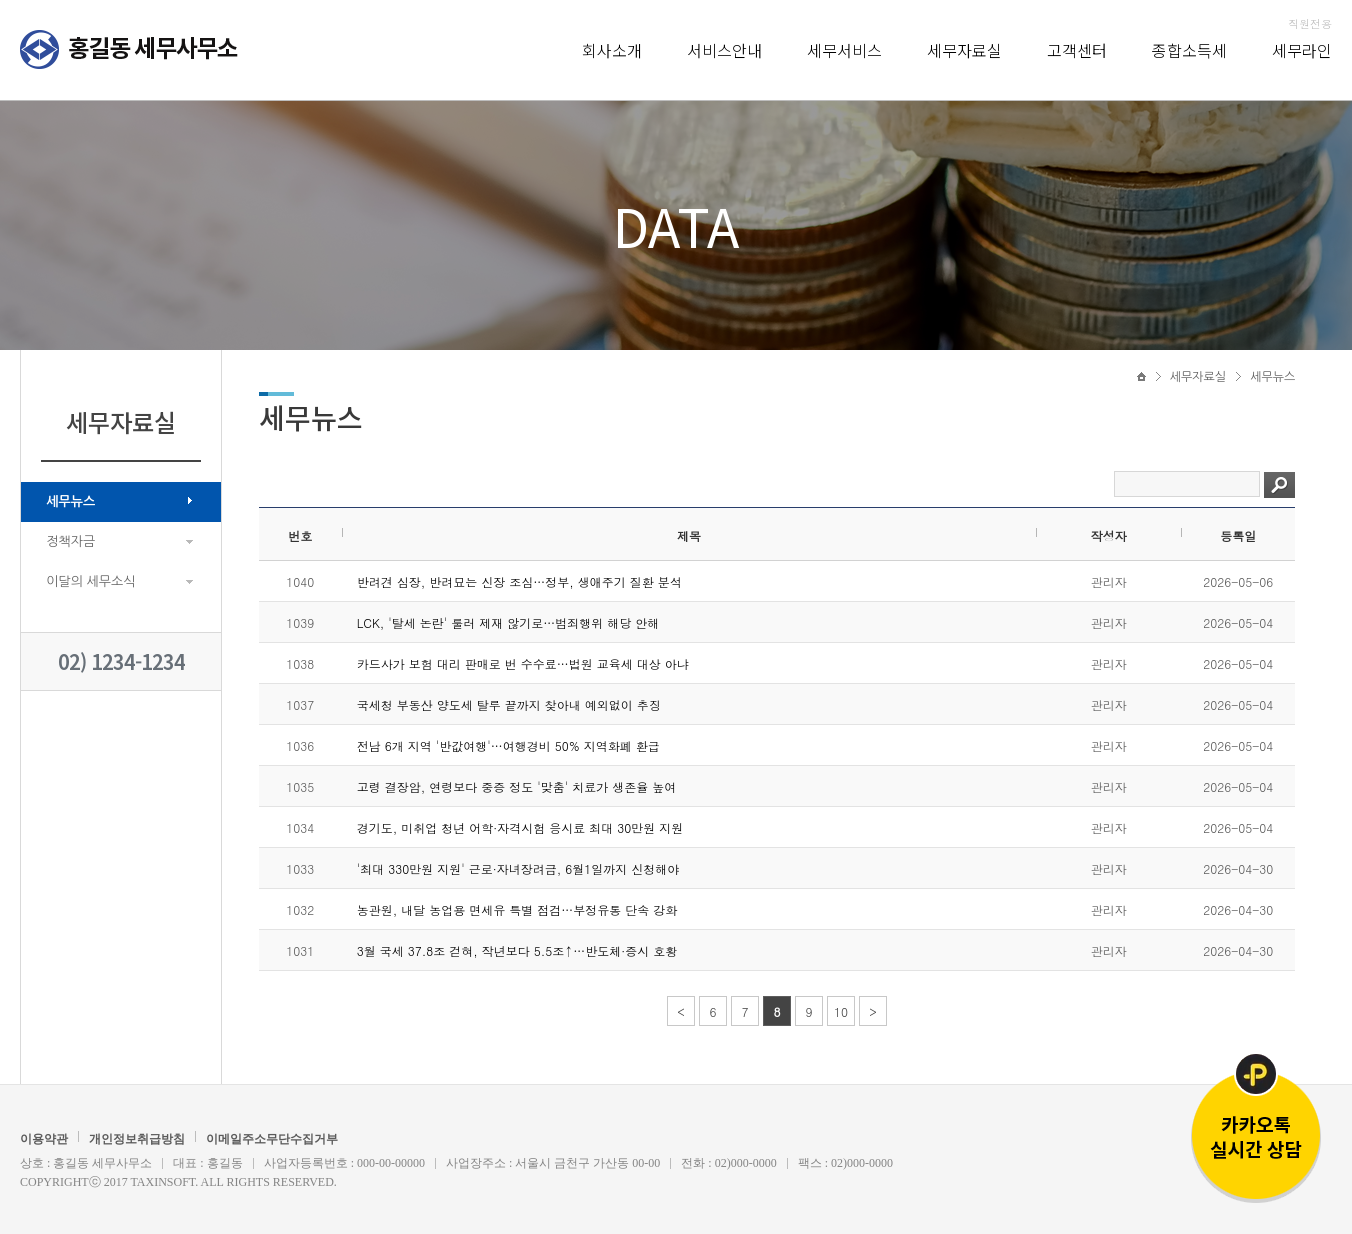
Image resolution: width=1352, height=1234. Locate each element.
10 (841, 1011)
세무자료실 (964, 50)
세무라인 (1302, 50)
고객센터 (1077, 50)
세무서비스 (844, 50)
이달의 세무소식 (90, 581)
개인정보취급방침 (137, 1139)
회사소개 (612, 50)
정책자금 (70, 541)
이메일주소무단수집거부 (272, 1139)
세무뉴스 (70, 501)
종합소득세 (1189, 50)
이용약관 (44, 1139)
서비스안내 (724, 50)
